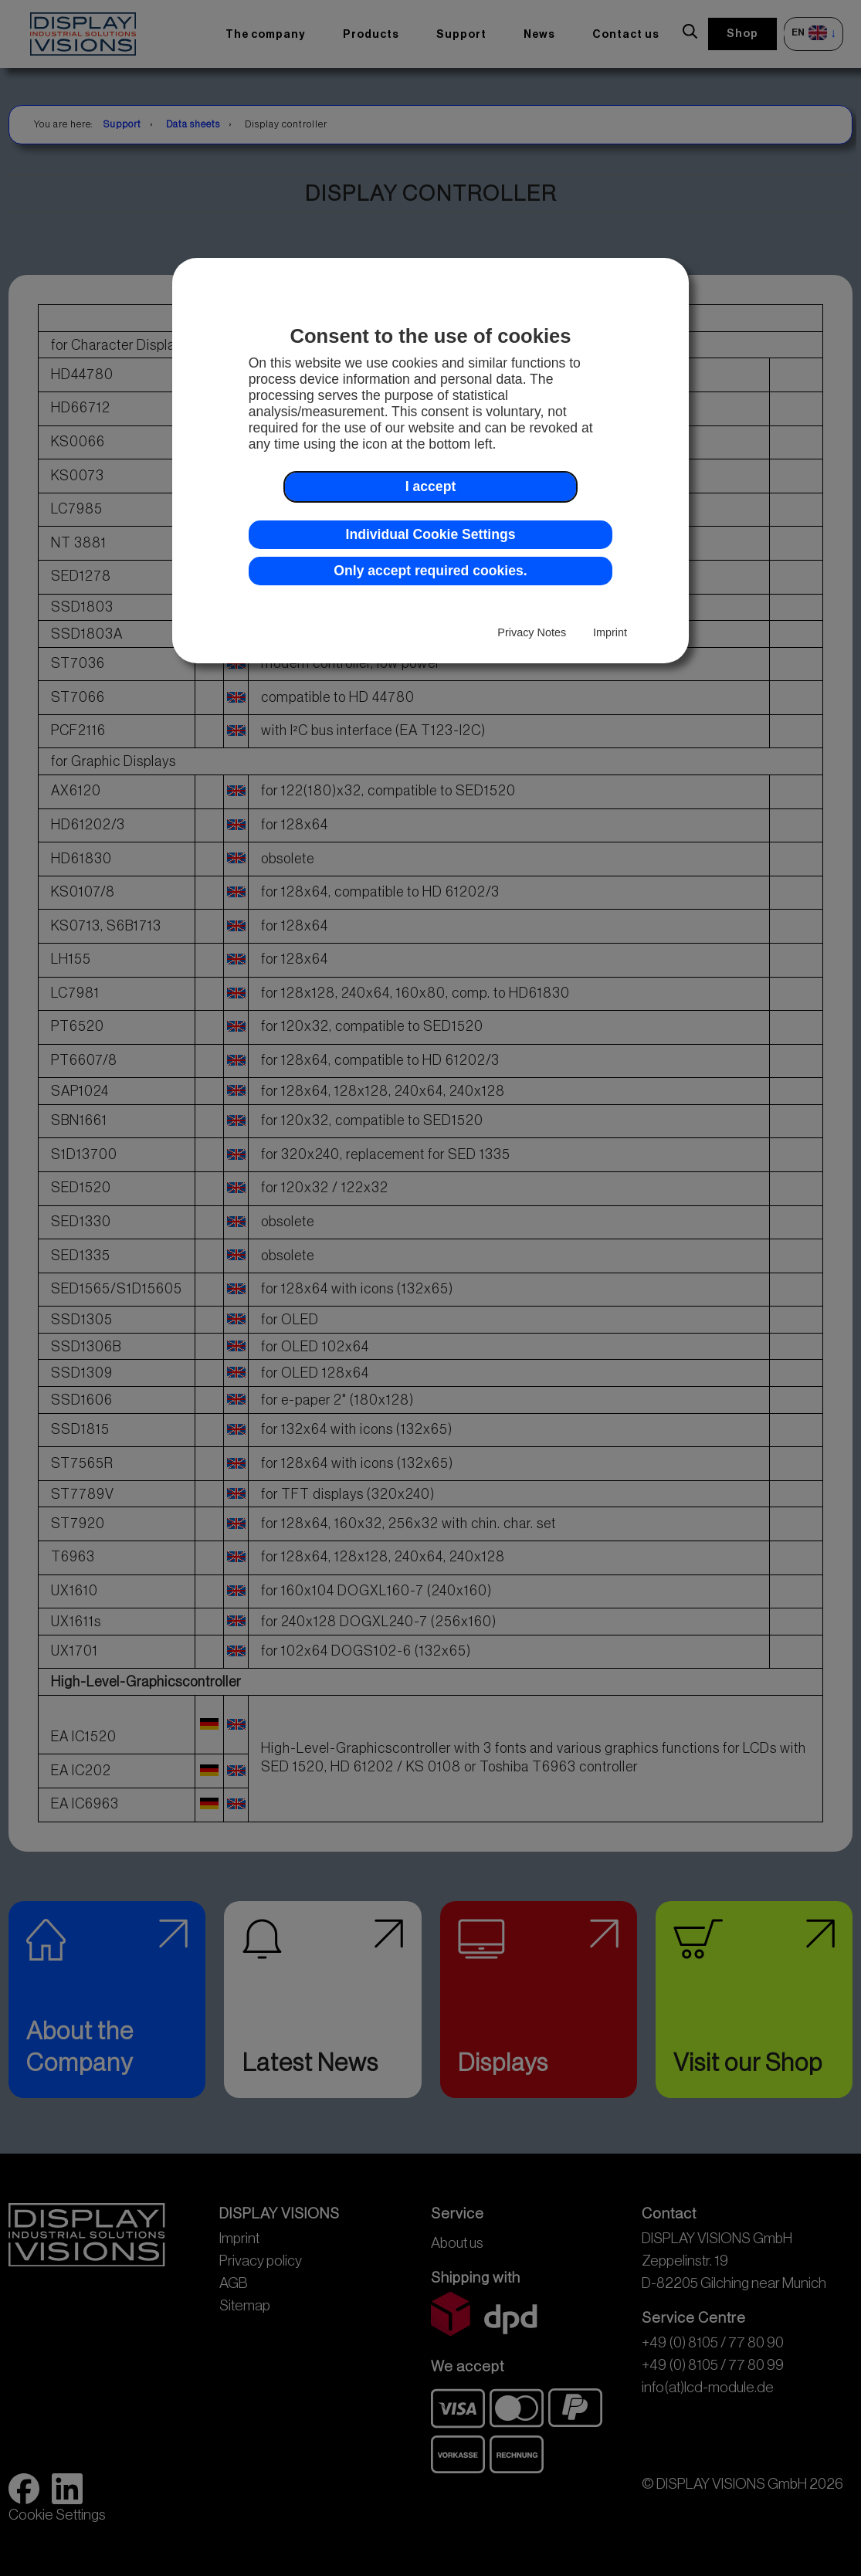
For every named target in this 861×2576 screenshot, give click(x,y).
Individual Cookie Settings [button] (431, 534)
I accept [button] (430, 486)
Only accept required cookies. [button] (430, 570)
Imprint (610, 632)
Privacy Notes (531, 632)
